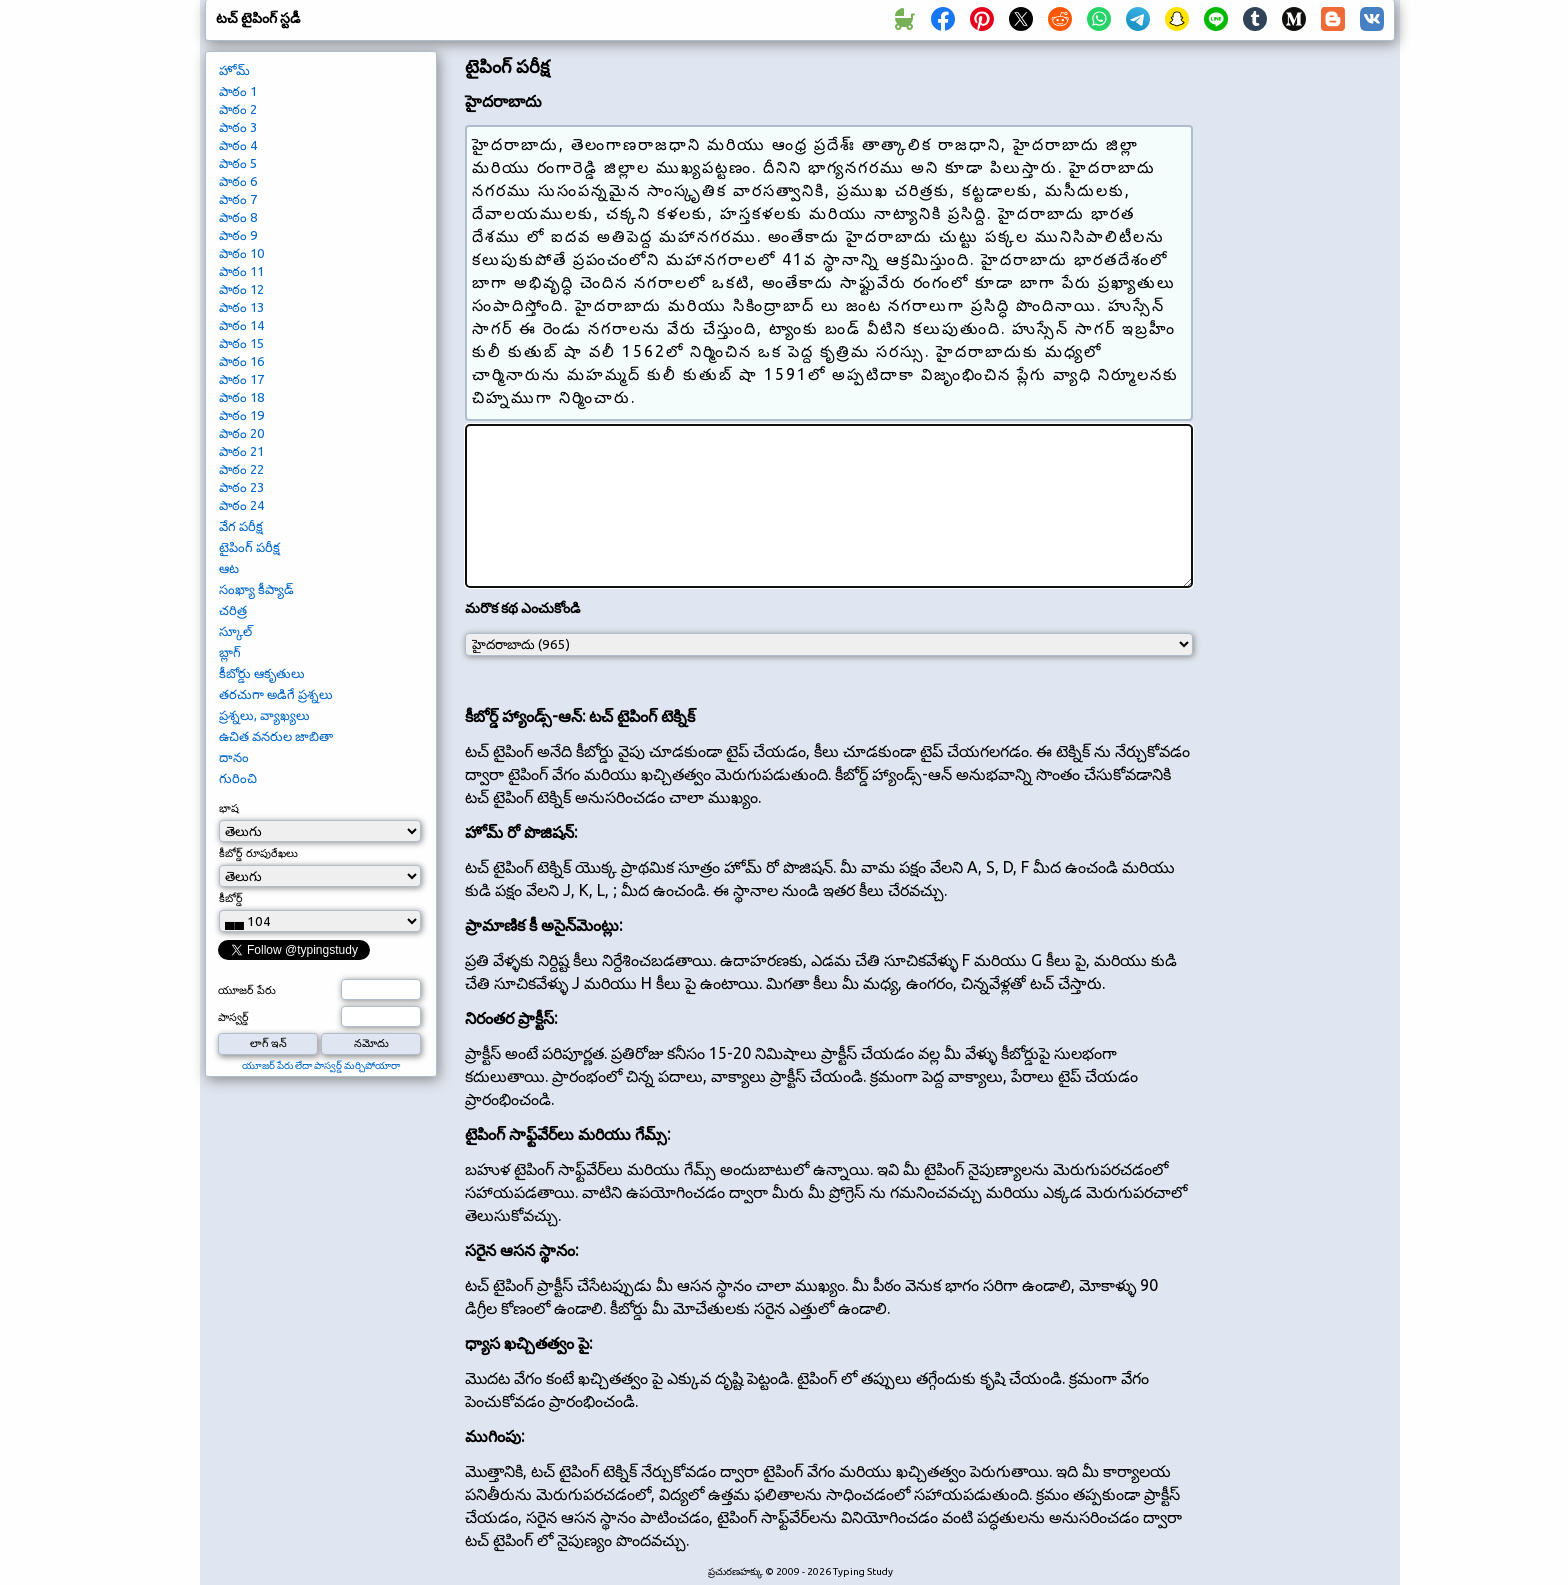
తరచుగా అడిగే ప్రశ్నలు (276, 694)
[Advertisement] (1301, 386)
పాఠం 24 (241, 505)
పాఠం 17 (241, 379)
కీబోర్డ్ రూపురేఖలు (258, 853)
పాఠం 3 (238, 127)
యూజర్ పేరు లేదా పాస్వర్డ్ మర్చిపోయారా (321, 1065)
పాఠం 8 (238, 217)
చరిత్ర (233, 610)
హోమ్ (234, 70)
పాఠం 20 (241, 433)
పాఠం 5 (238, 163)
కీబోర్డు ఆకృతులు (262, 673)
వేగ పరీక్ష (241, 526)
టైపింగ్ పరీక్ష (249, 547)
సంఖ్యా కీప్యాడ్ (256, 589)
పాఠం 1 (238, 91)
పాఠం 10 (241, 253)
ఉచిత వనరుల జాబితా (276, 736)
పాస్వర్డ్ (233, 1017)
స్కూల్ (235, 631)
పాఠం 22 (241, 469)
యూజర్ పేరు (247, 990)
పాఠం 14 (241, 325)
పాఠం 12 (241, 289)
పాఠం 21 (241, 451)
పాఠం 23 (241, 487)
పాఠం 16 (241, 361)
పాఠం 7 (238, 199)
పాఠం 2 (238, 109)
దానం (234, 757)
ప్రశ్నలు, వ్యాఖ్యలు (264, 715)
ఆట (229, 568)
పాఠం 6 (238, 181)
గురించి (238, 778)
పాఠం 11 (241, 271)
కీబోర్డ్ (231, 898)
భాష (229, 808)
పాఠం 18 (241, 397)
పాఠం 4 (238, 145)
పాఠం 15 (241, 343)
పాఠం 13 (241, 307)
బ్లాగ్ (230, 652)
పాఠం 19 (241, 415)
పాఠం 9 (238, 235)
